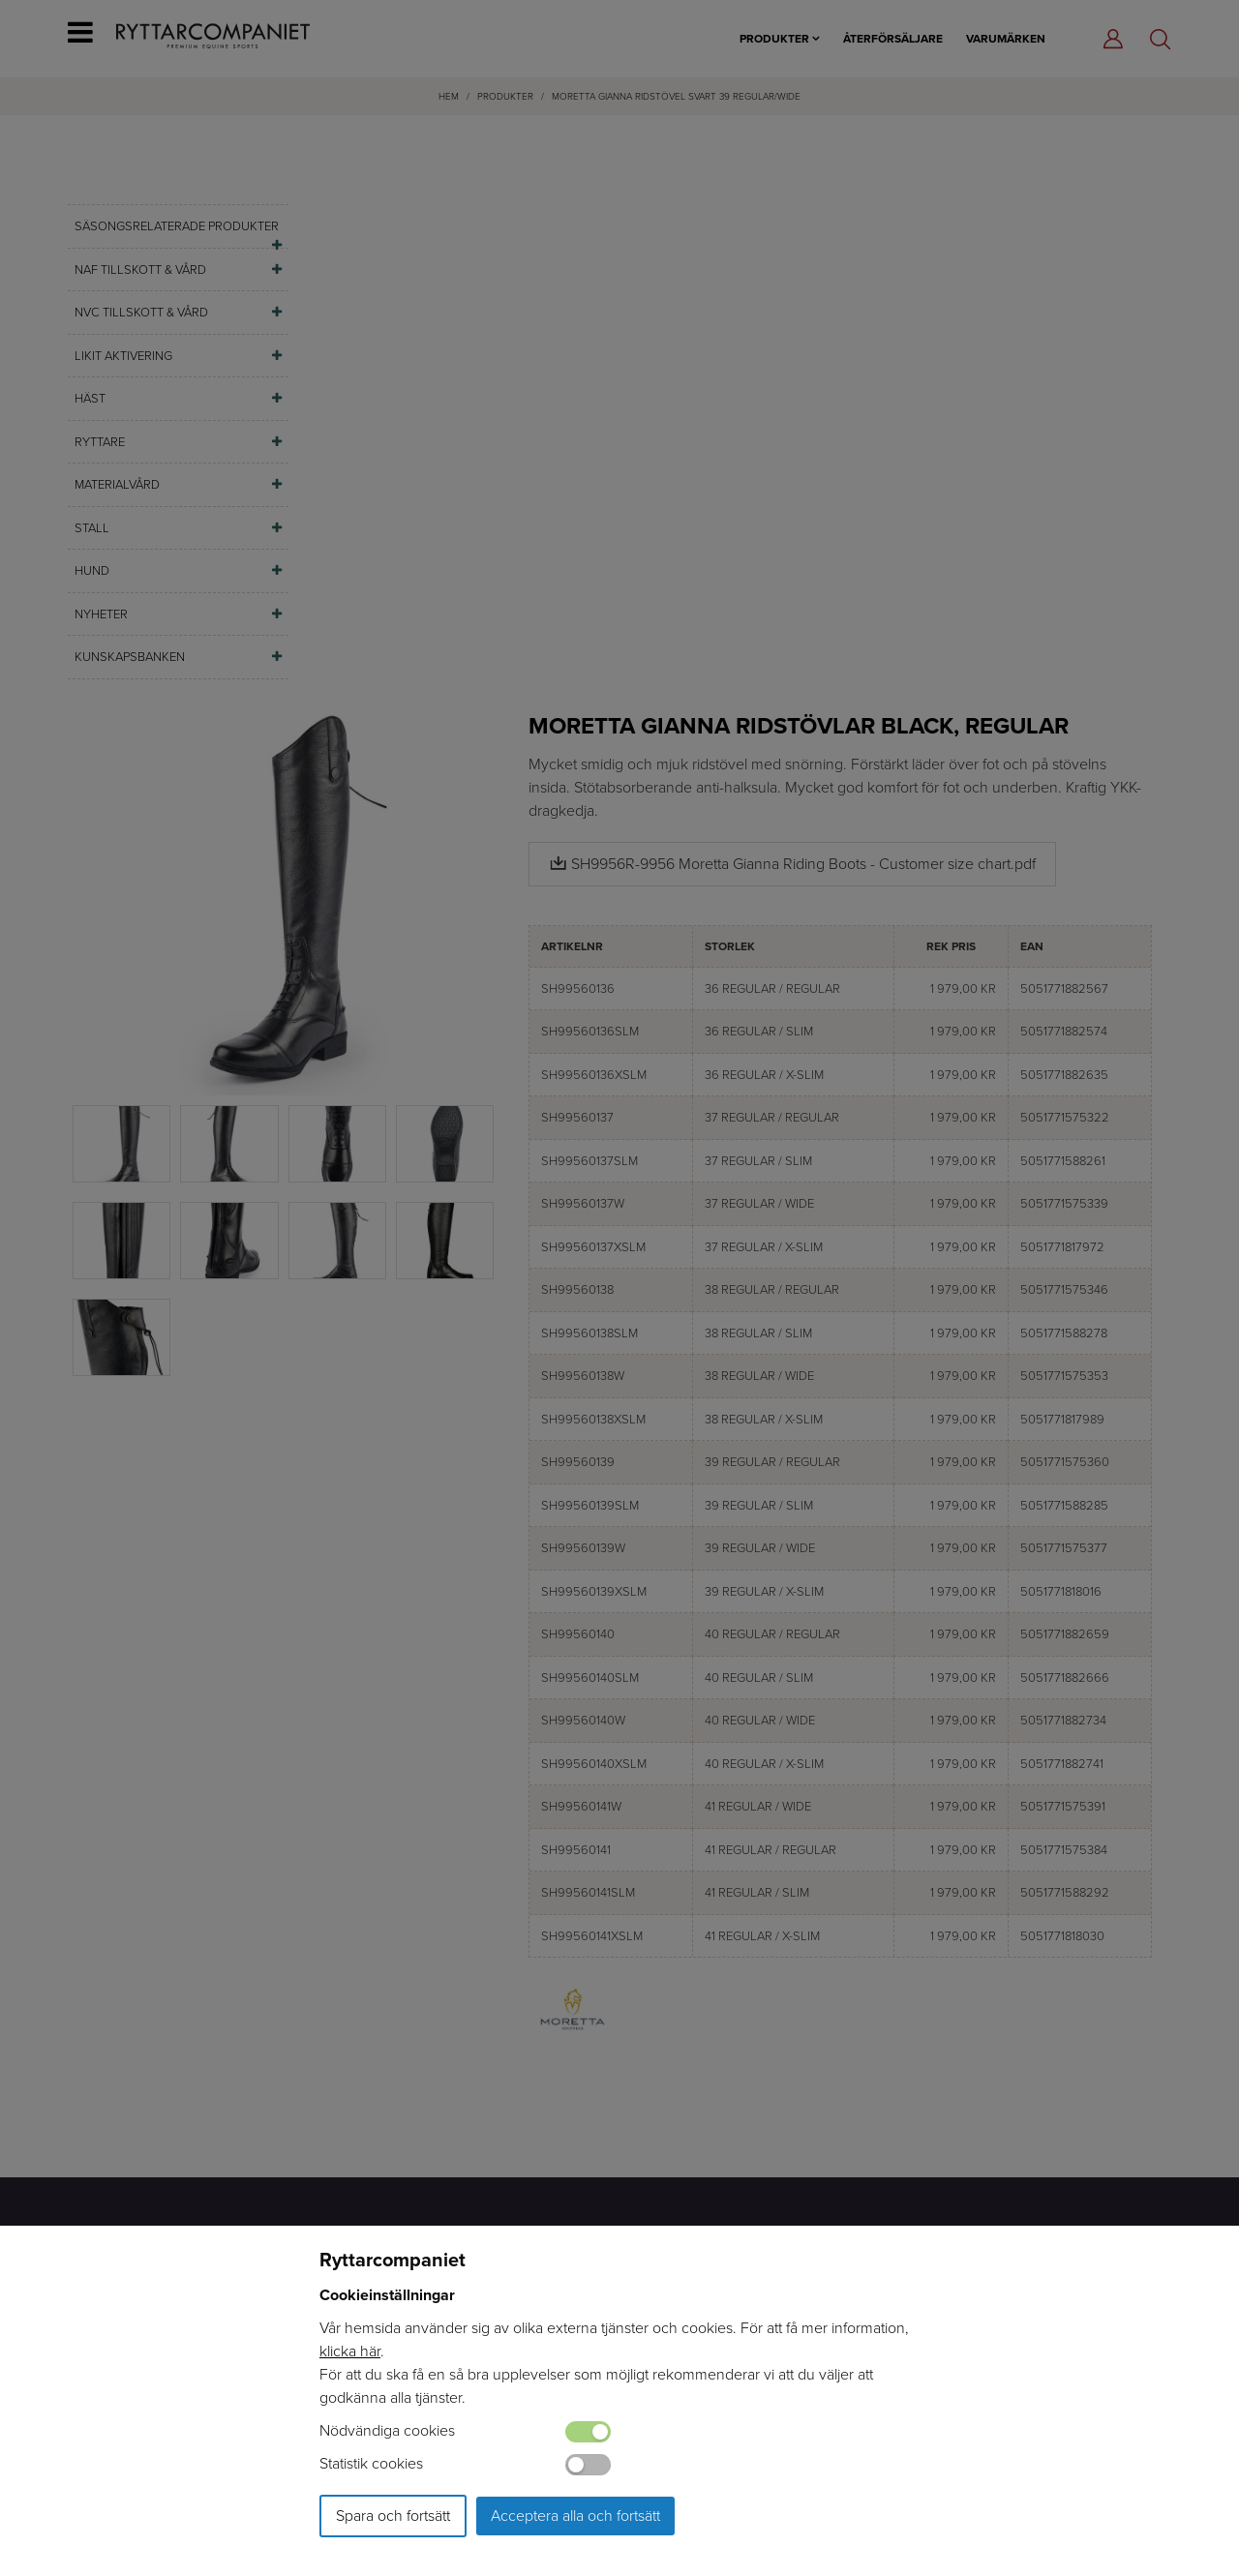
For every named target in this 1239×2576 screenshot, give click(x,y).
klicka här (349, 2351)
